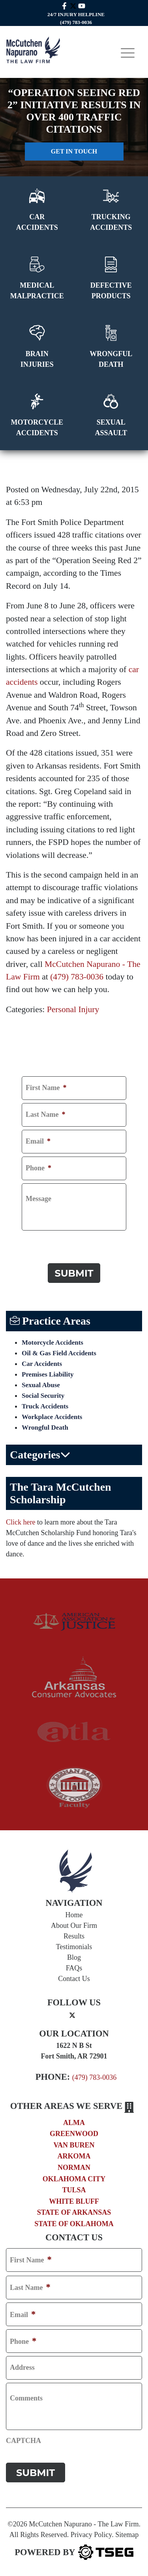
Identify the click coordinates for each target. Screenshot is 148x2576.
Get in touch (74, 151)
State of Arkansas (74, 2212)
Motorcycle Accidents (52, 1342)
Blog (74, 1957)
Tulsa (74, 2190)
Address (22, 2368)
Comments (26, 2398)
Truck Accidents (45, 1406)
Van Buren (73, 2145)
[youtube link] (82, 5)
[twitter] (72, 2014)
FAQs (74, 1968)
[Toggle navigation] (127, 53)
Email (38, 1142)
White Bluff (74, 2201)
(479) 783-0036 (76, 976)
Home (74, 1915)
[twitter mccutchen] (73, 5)
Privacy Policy (91, 2535)
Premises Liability (47, 1374)
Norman (74, 2167)
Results (74, 1936)
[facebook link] (63, 5)
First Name (46, 1088)
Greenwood (74, 2134)
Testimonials (74, 1947)
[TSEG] (74, 2552)
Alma (74, 2123)
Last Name (46, 1115)
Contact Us (74, 1979)
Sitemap (127, 2535)
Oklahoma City (74, 2179)
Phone (38, 1168)
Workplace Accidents (52, 1417)
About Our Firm (74, 1925)
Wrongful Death (45, 1427)
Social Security (43, 1395)
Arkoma (74, 2156)
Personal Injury (73, 1009)
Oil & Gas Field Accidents (59, 1353)
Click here (20, 1522)
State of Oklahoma (74, 2224)
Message (38, 1199)
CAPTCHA (39, 1241)
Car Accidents (42, 1363)
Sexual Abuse (41, 1385)
